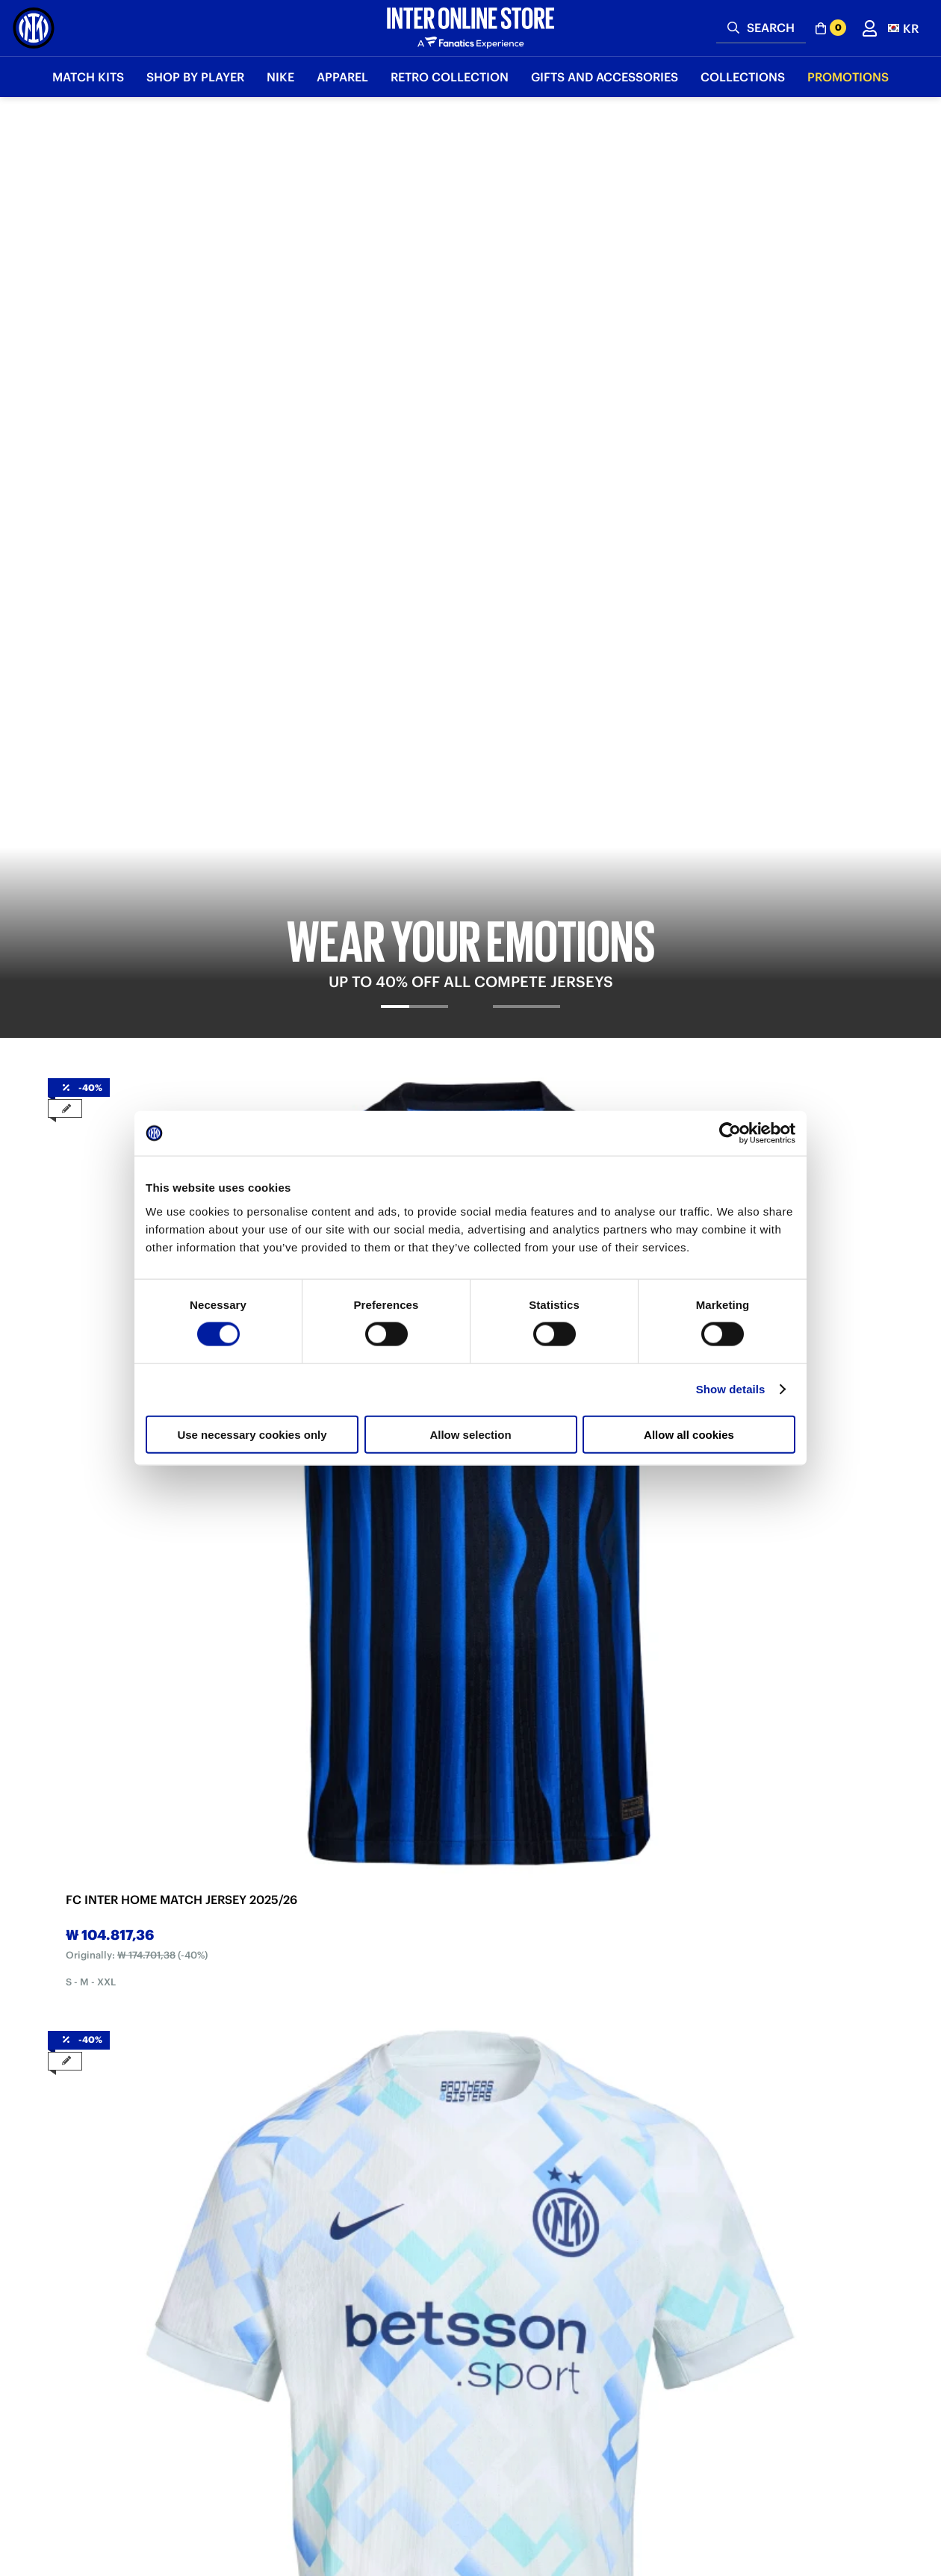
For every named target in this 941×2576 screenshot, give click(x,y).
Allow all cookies (689, 1434)
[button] (903, 28)
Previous (60, 660)
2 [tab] (470, 825)
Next (881, 660)
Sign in (471, 2391)
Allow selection (470, 1434)
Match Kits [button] (88, 76)
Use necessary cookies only (251, 1434)
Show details (730, 1389)
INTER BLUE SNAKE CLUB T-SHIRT (144, 1583)
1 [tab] (448, 825)
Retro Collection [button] (450, 76)
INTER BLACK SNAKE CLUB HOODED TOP (780, 1583)
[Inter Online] (33, 28)
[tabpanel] (470, 288)
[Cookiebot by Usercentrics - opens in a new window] (730, 1133)
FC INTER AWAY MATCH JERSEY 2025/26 (345, 711)
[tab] (415, 461)
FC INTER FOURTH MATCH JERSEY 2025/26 (779, 711)
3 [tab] (492, 825)
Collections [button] (743, 76)
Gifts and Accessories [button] (604, 76)
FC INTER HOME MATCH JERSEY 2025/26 (134, 711)
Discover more (181, 2212)
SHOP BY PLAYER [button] (195, 76)
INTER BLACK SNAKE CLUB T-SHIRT (362, 1583)
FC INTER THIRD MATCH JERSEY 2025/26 (559, 711)
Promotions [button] (848, 76)
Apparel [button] (342, 76)
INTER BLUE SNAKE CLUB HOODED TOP (563, 1583)
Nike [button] (280, 76)
